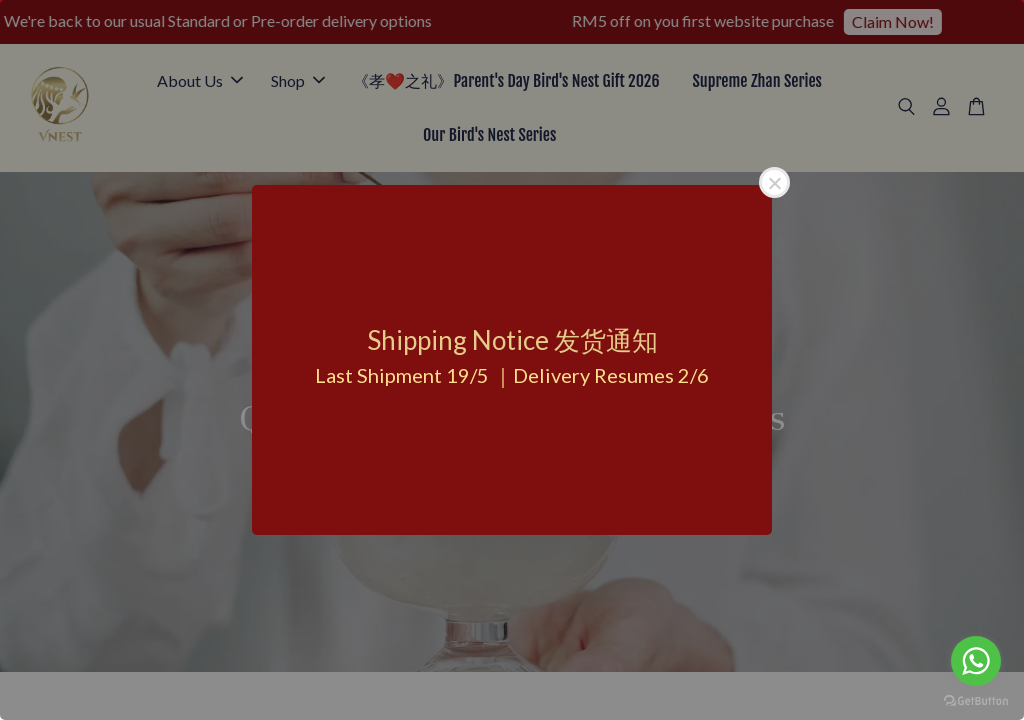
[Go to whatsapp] (976, 661)
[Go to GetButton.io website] (976, 699)
